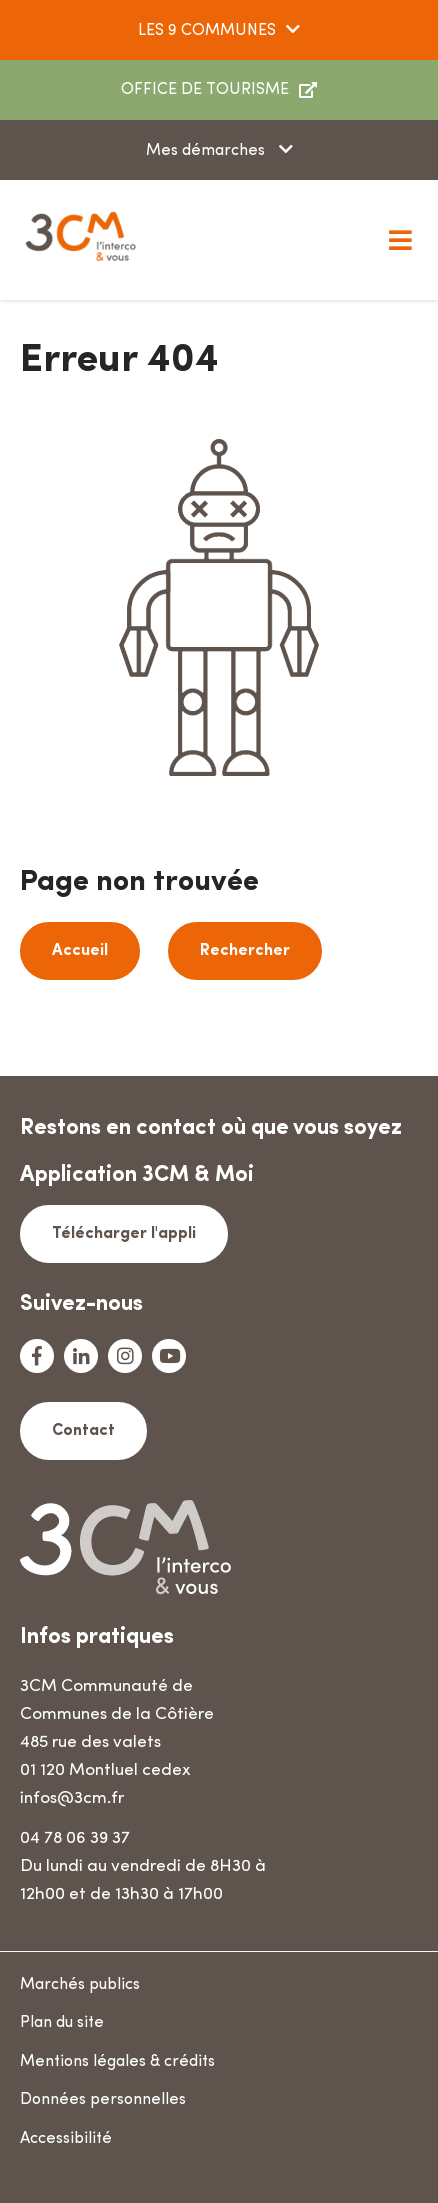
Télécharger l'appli (124, 1234)
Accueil (80, 951)
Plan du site (62, 2023)
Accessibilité (66, 2139)
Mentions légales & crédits (117, 2062)
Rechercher (245, 951)
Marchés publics (80, 1985)
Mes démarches (207, 151)
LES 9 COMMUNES (207, 31)
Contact (83, 1431)
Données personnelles (103, 2100)
